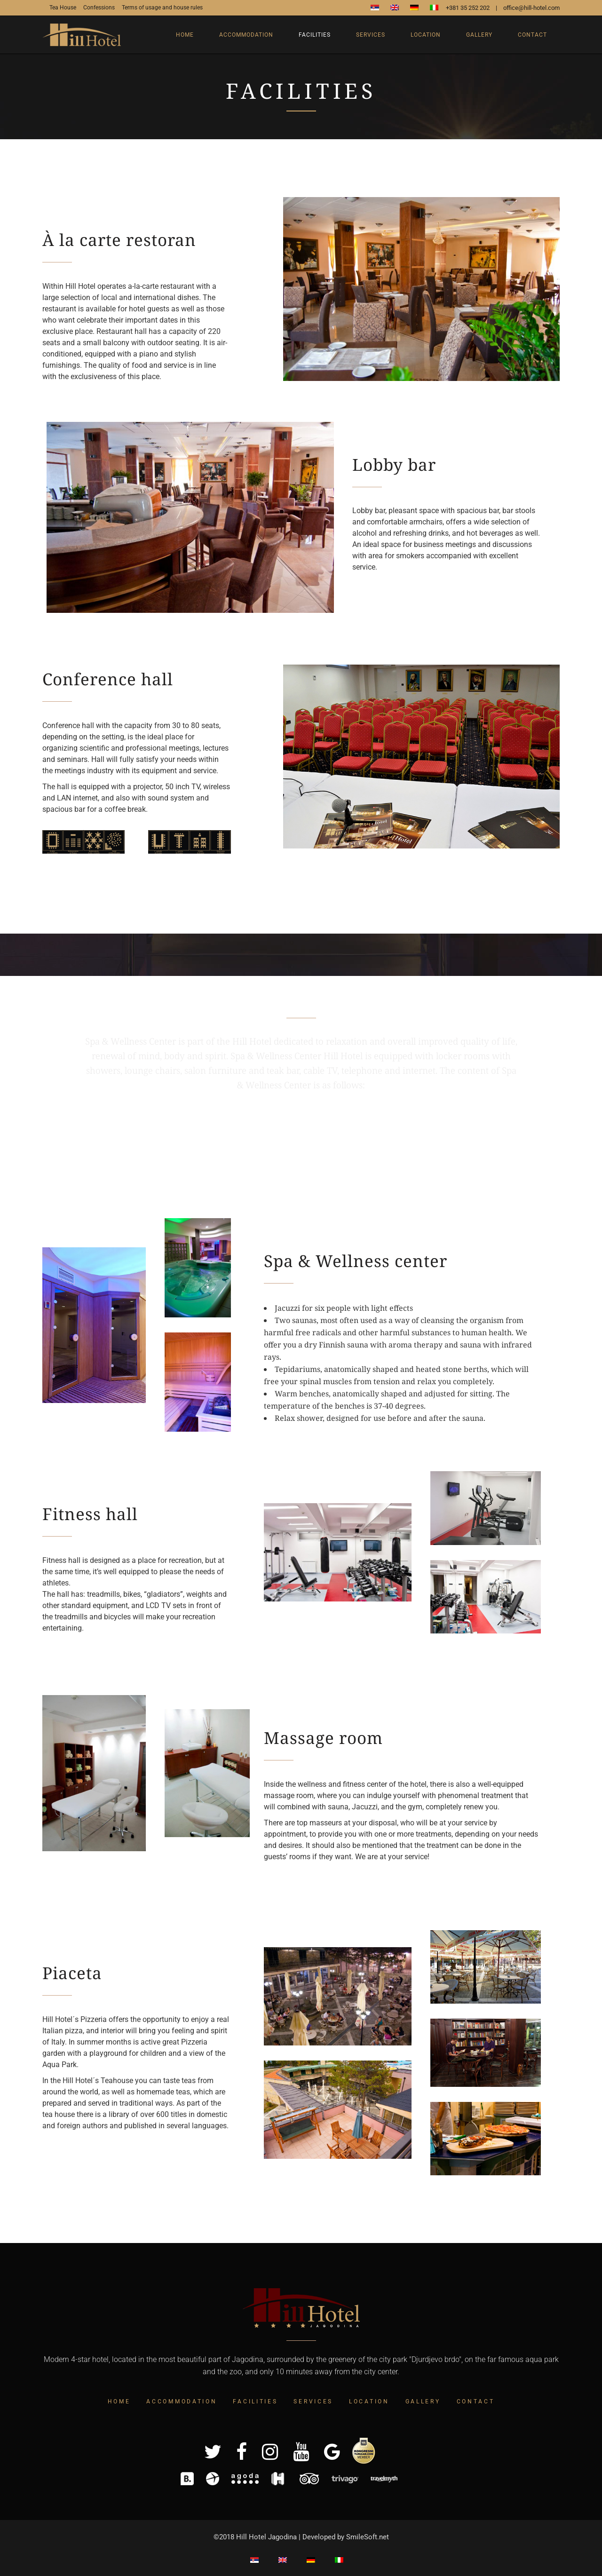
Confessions (99, 7)
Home (119, 2401)
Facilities (255, 2401)
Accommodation (181, 2401)
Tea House (62, 7)
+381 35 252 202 (468, 7)
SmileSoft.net (367, 2537)
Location (369, 2401)
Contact (476, 2401)
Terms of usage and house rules (162, 7)
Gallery (423, 2401)
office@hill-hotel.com (531, 7)
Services (313, 2401)
